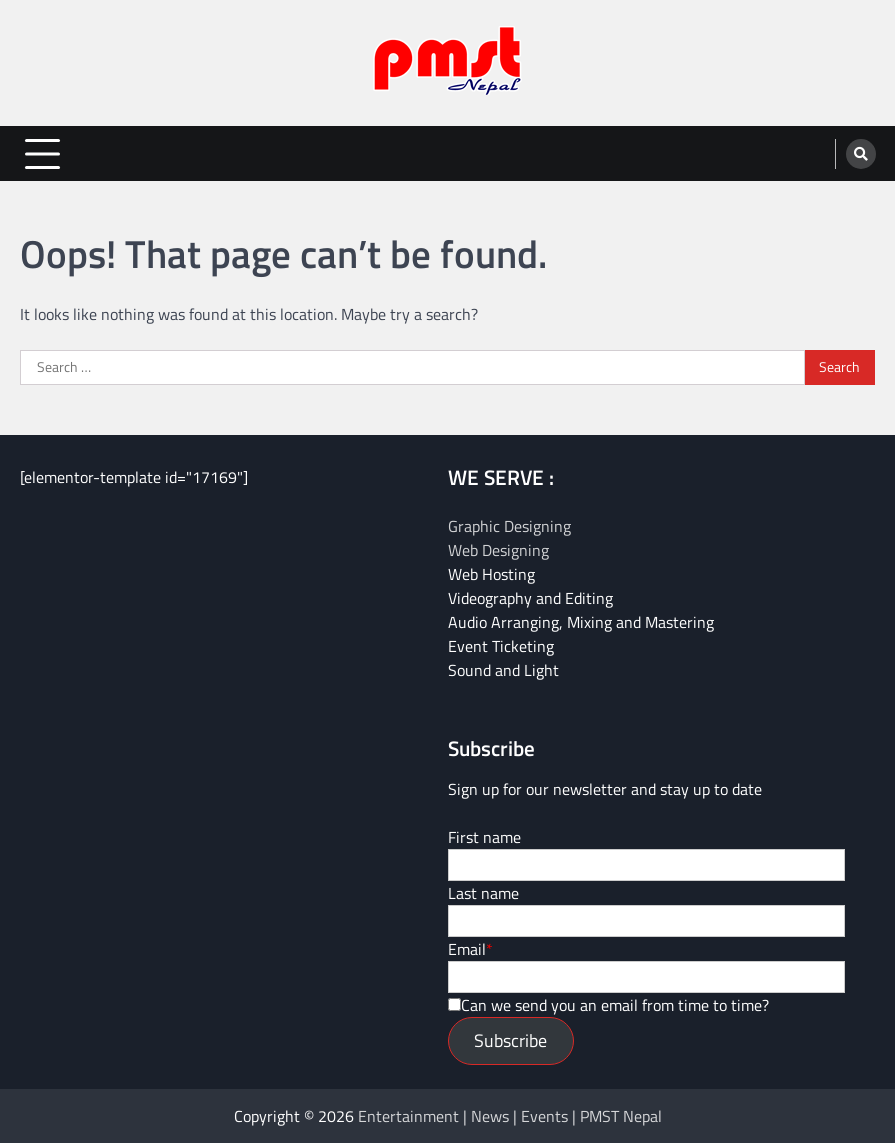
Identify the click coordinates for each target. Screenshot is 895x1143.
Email (467, 949)
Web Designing (498, 550)
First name (484, 837)
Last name (483, 893)
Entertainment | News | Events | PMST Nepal (510, 1116)
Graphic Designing (509, 526)
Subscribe (510, 1040)
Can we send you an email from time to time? (615, 1005)
